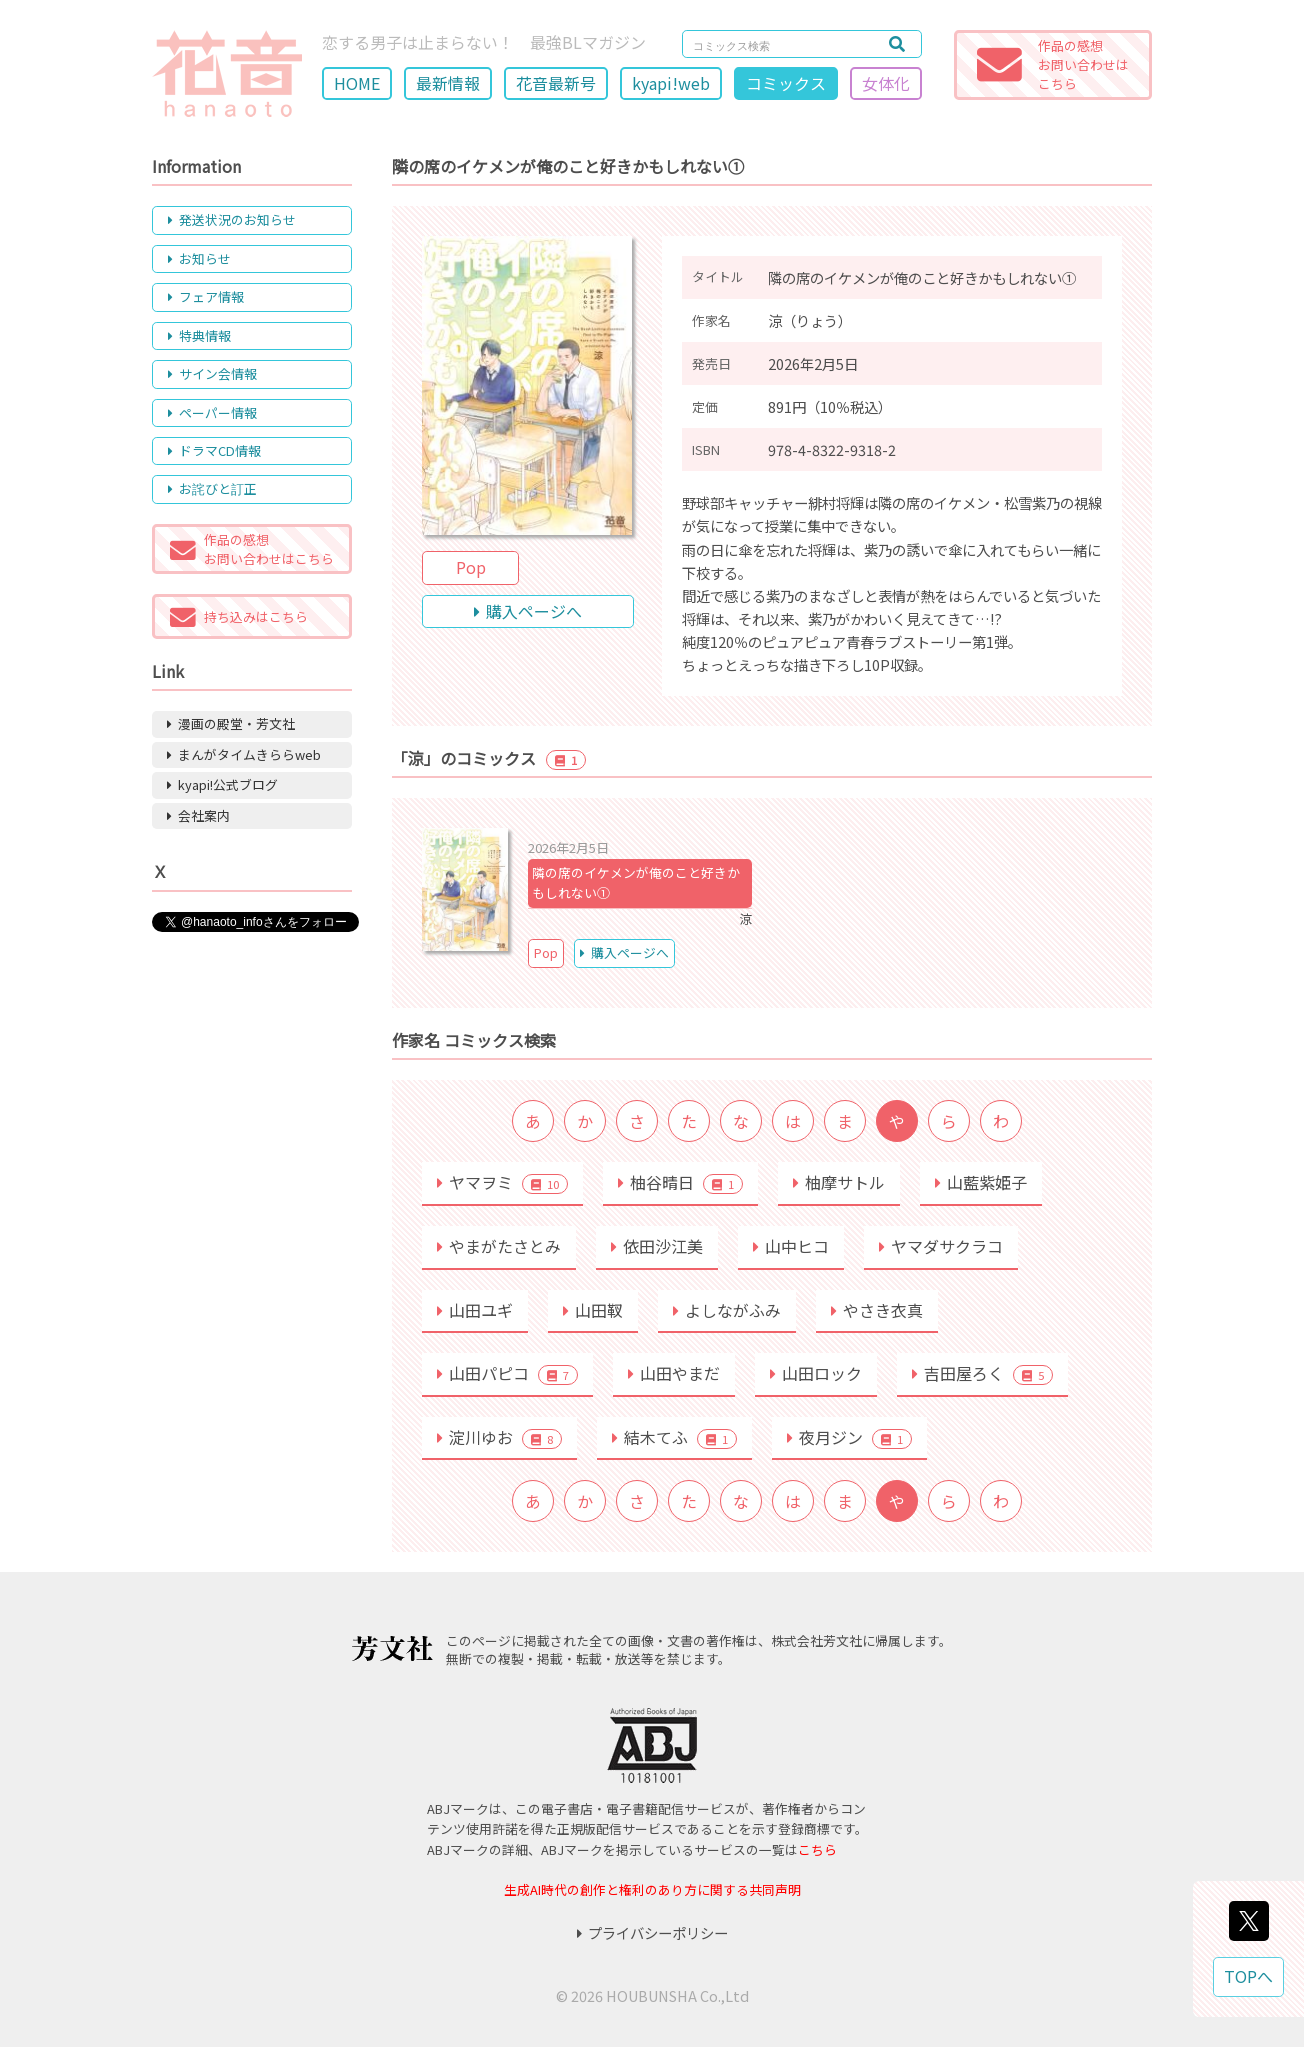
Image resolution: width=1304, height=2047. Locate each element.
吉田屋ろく (982, 1373)
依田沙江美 (657, 1246)
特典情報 (199, 335)
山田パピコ (507, 1373)
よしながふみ (727, 1310)
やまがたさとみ (499, 1246)
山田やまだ (674, 1373)
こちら (817, 1849)
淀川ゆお (499, 1437)
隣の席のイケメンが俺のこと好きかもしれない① (636, 882)
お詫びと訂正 (212, 488)
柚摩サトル (839, 1182)
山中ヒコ (791, 1246)
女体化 (886, 83)
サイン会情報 (212, 373)
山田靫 (593, 1310)
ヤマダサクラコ (941, 1246)
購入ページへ (528, 611)
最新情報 (448, 83)
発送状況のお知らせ (232, 219)
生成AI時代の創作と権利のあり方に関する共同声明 (652, 1889)
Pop (471, 567)
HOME (357, 83)
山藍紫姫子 (981, 1182)
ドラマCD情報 (214, 450)
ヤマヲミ (502, 1182)
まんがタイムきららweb (244, 754)
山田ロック (816, 1373)
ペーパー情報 (212, 412)
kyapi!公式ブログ (222, 784)
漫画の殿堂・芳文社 (231, 723)
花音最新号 (556, 83)
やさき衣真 (877, 1310)
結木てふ (674, 1437)
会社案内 (198, 815)
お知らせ (199, 258)
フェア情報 (206, 296)
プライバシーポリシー (652, 1932)
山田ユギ (475, 1310)
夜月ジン (849, 1437)
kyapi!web (671, 83)
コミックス (786, 83)
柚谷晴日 (680, 1182)
